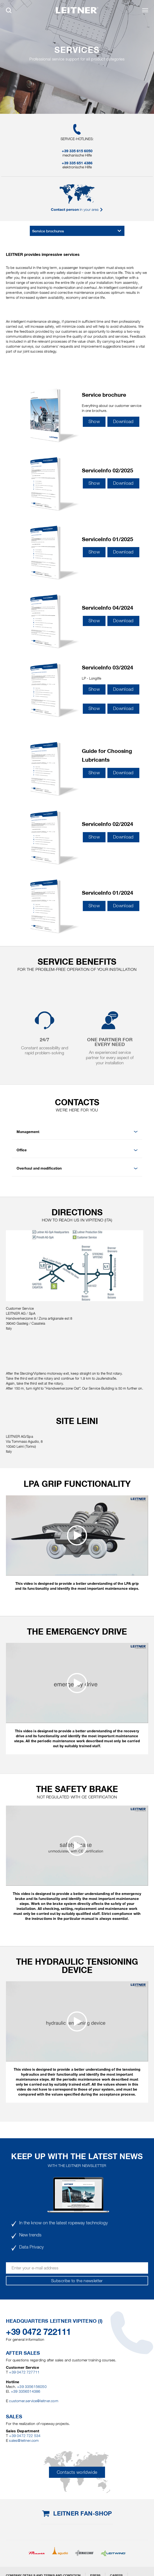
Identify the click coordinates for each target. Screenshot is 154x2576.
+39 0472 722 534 (24, 2435)
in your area (77, 209)
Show (94, 421)
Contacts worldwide (77, 2472)
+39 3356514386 (25, 2391)
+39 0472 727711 (24, 2372)
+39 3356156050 (32, 2386)
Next (145, 1024)
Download (123, 421)
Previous (8, 1024)
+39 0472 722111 (38, 2332)
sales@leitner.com (24, 2440)
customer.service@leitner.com (33, 2401)
